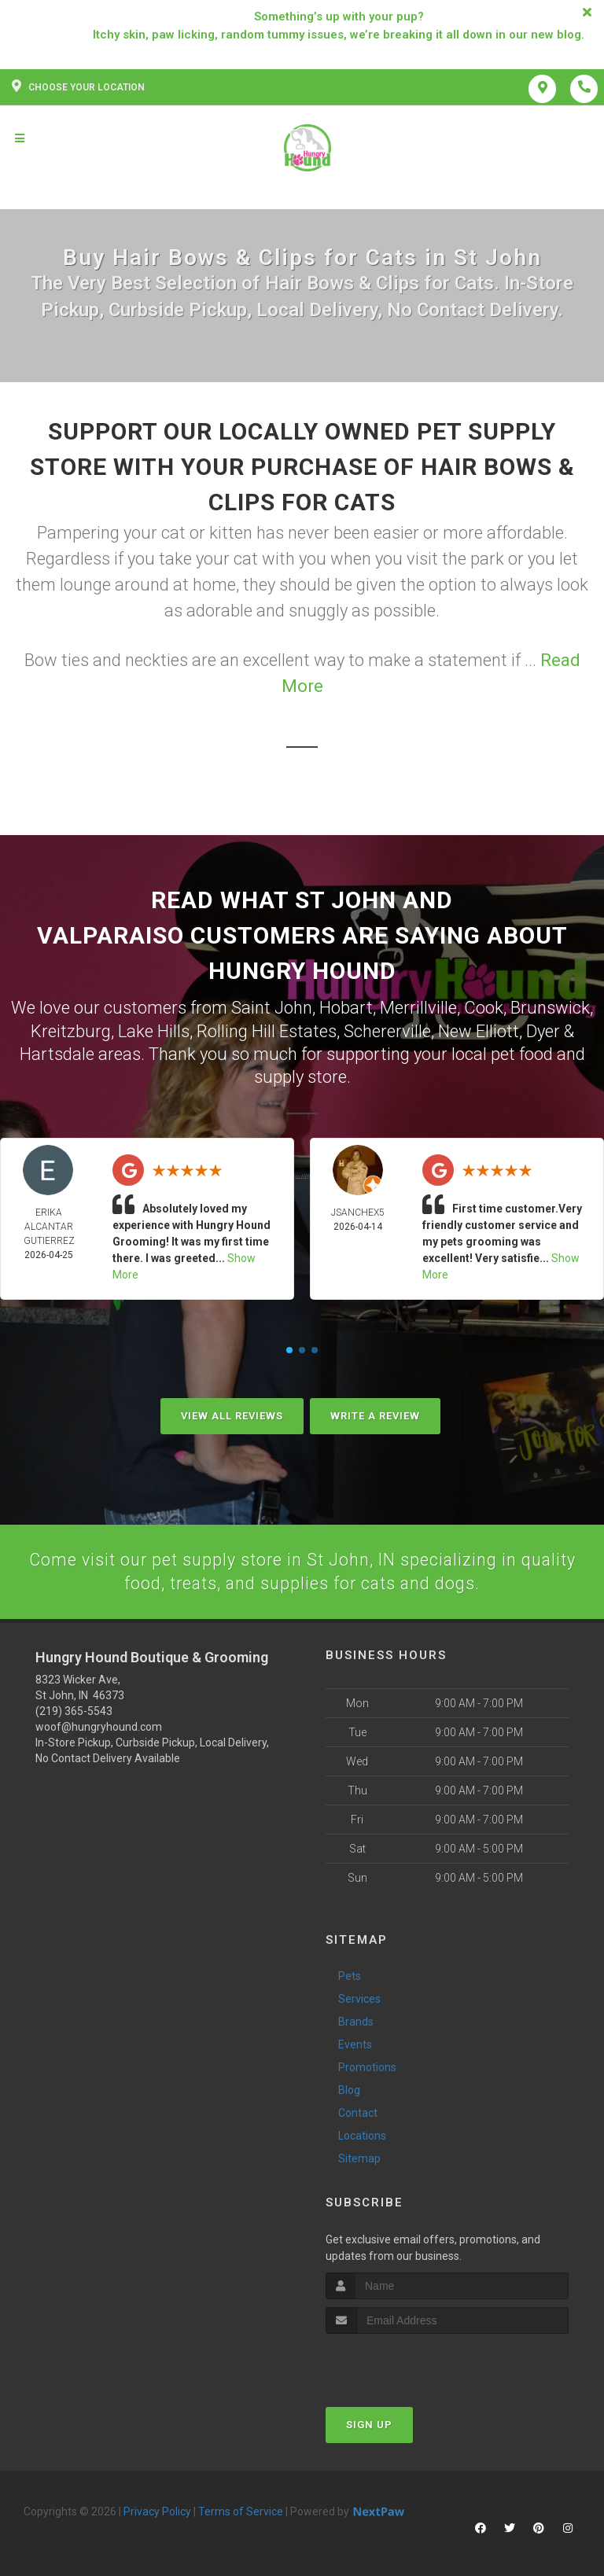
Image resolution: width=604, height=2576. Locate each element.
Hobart (346, 1007)
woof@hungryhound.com (98, 1725)
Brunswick (550, 1007)
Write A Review (375, 1413)
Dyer (543, 1030)
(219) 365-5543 (73, 1709)
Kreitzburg (71, 1030)
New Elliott (478, 1030)
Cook (483, 1007)
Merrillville (418, 1007)
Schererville (387, 1030)
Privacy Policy (157, 2510)
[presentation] (409, 2361)
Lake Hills (154, 1030)
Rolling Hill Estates (267, 1030)
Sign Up (369, 2423)
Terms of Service (240, 2510)
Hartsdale (57, 1052)
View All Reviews (232, 1413)
